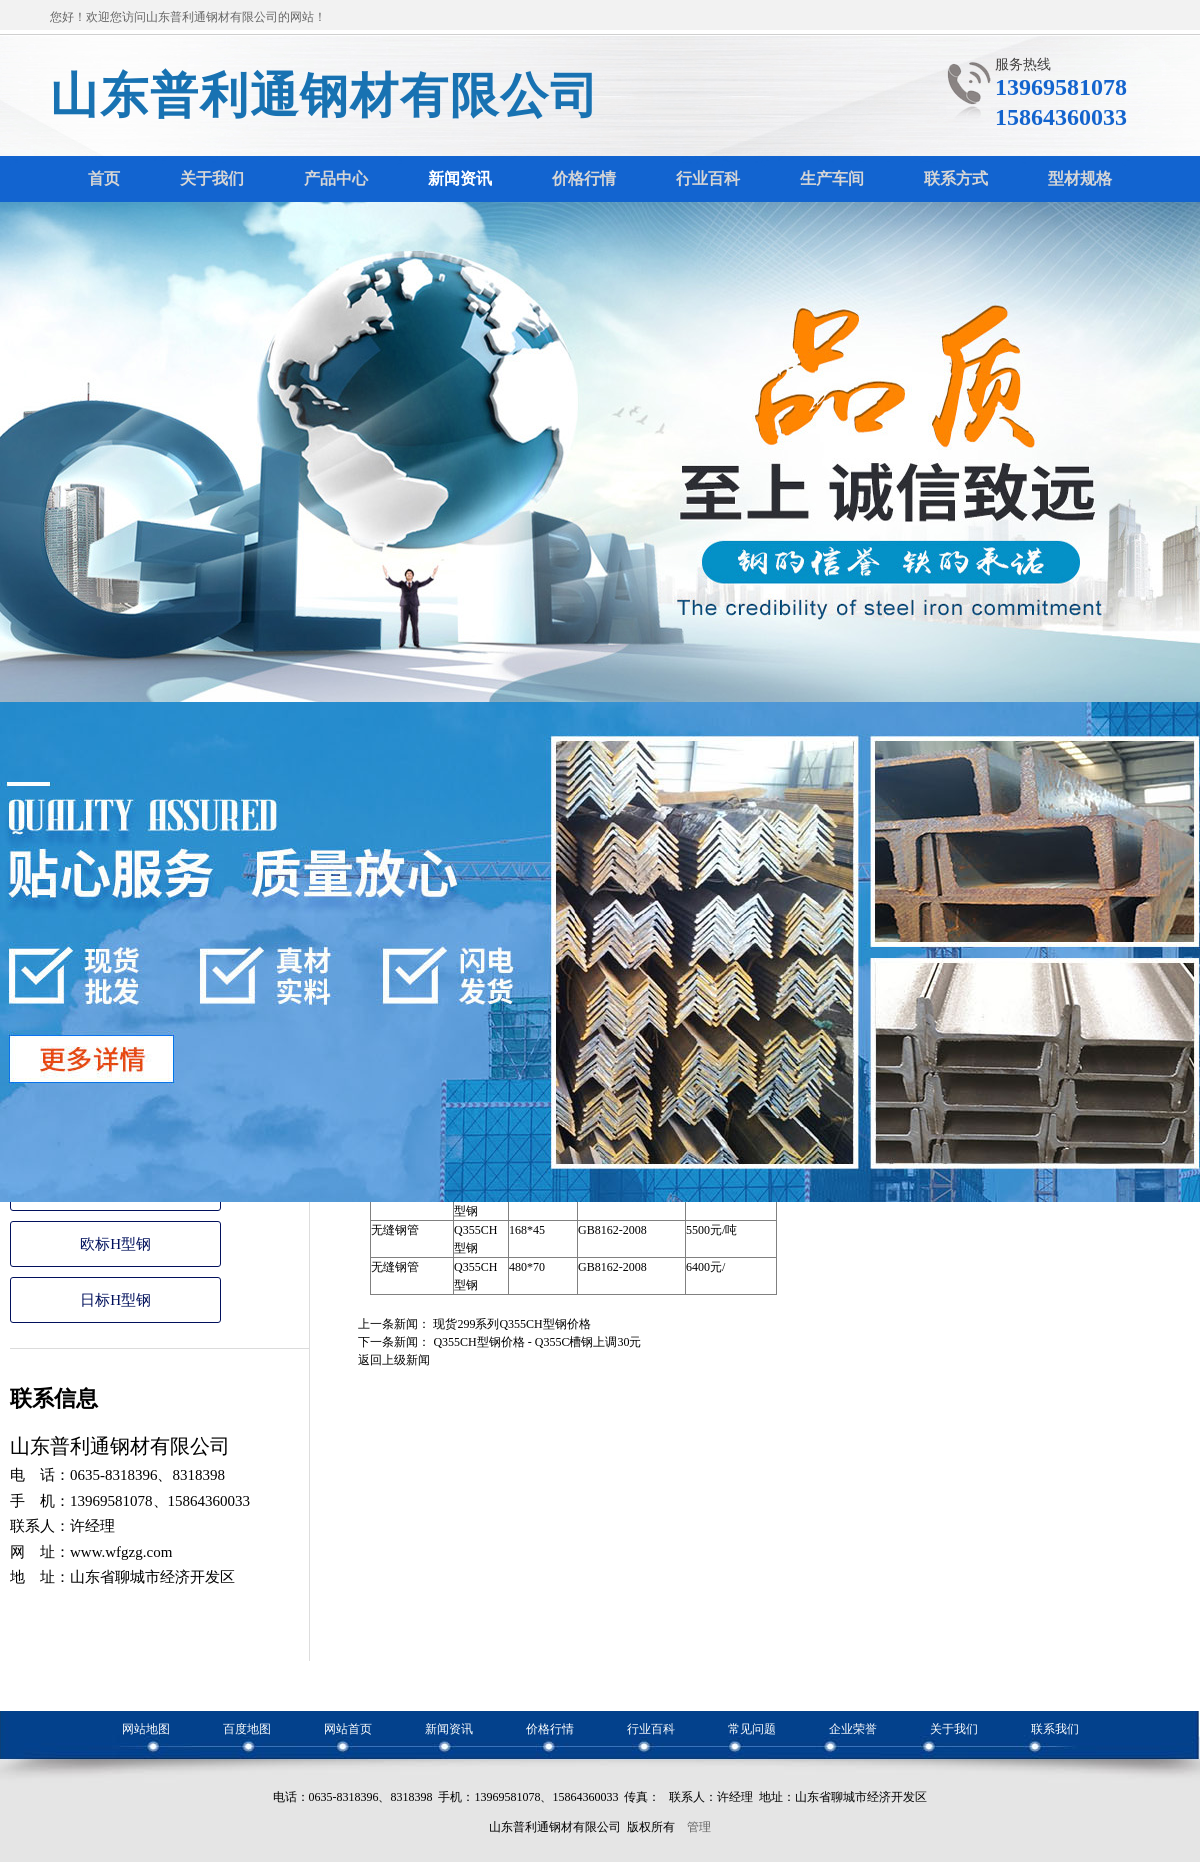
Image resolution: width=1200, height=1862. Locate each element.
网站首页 (348, 1729)
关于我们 (954, 1729)
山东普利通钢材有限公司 (325, 95)
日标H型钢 (115, 1300)
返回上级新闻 (394, 1360)
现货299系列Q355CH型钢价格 (511, 1324)
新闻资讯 (449, 1729)
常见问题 (752, 1729)
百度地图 (247, 1729)
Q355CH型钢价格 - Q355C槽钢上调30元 (537, 1342)
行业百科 (651, 1729)
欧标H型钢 (115, 1244)
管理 (699, 1827)
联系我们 (1055, 1729)
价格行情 (550, 1729)
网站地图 (146, 1729)
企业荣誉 (853, 1729)
